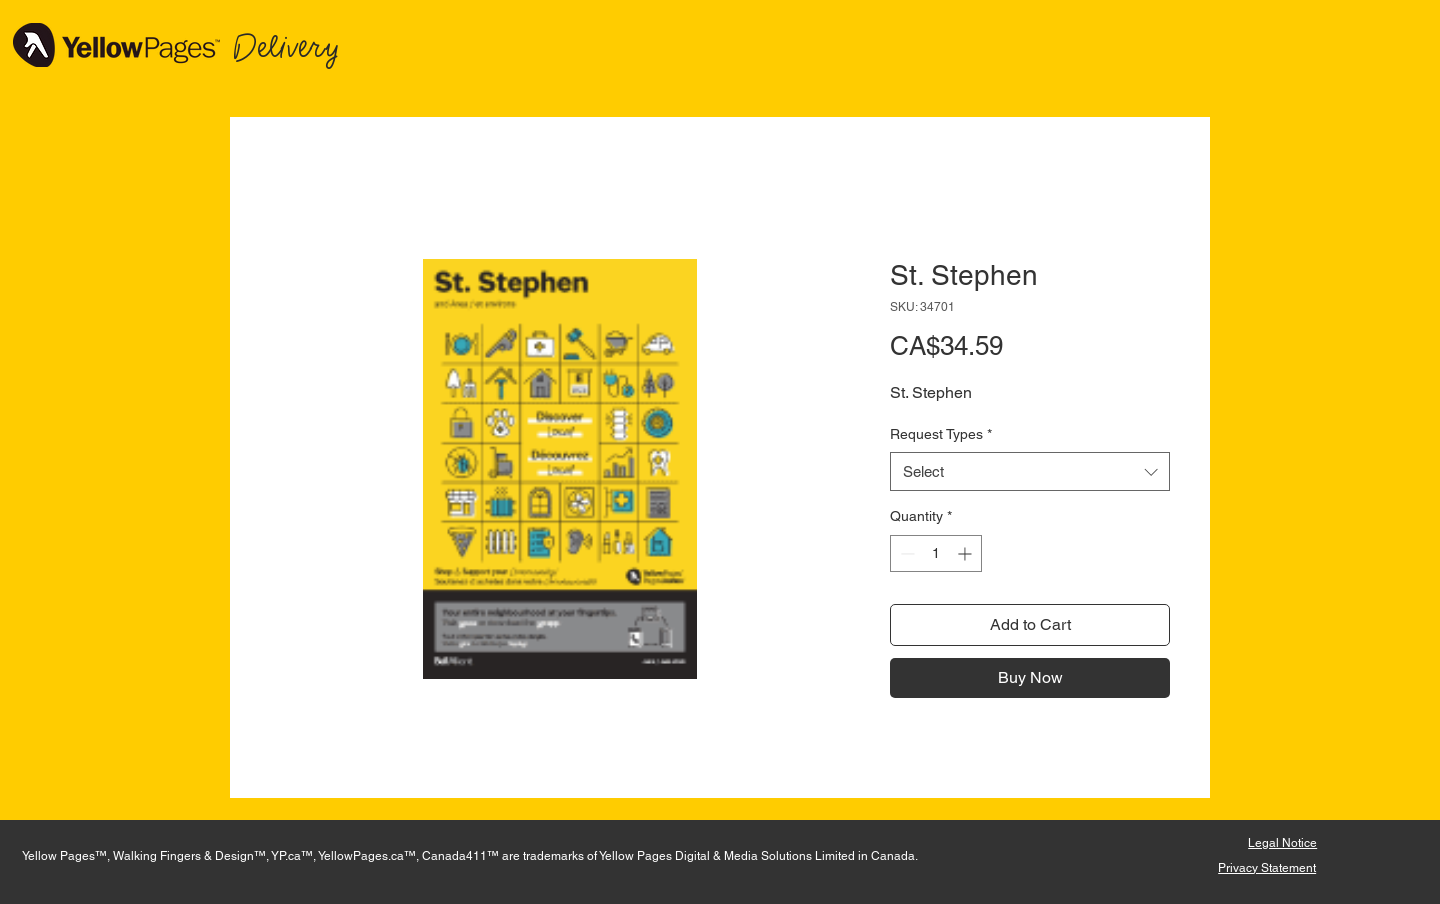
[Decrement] (905, 553)
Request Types (941, 434)
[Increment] (966, 553)
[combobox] (1030, 471)
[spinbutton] (936, 553)
